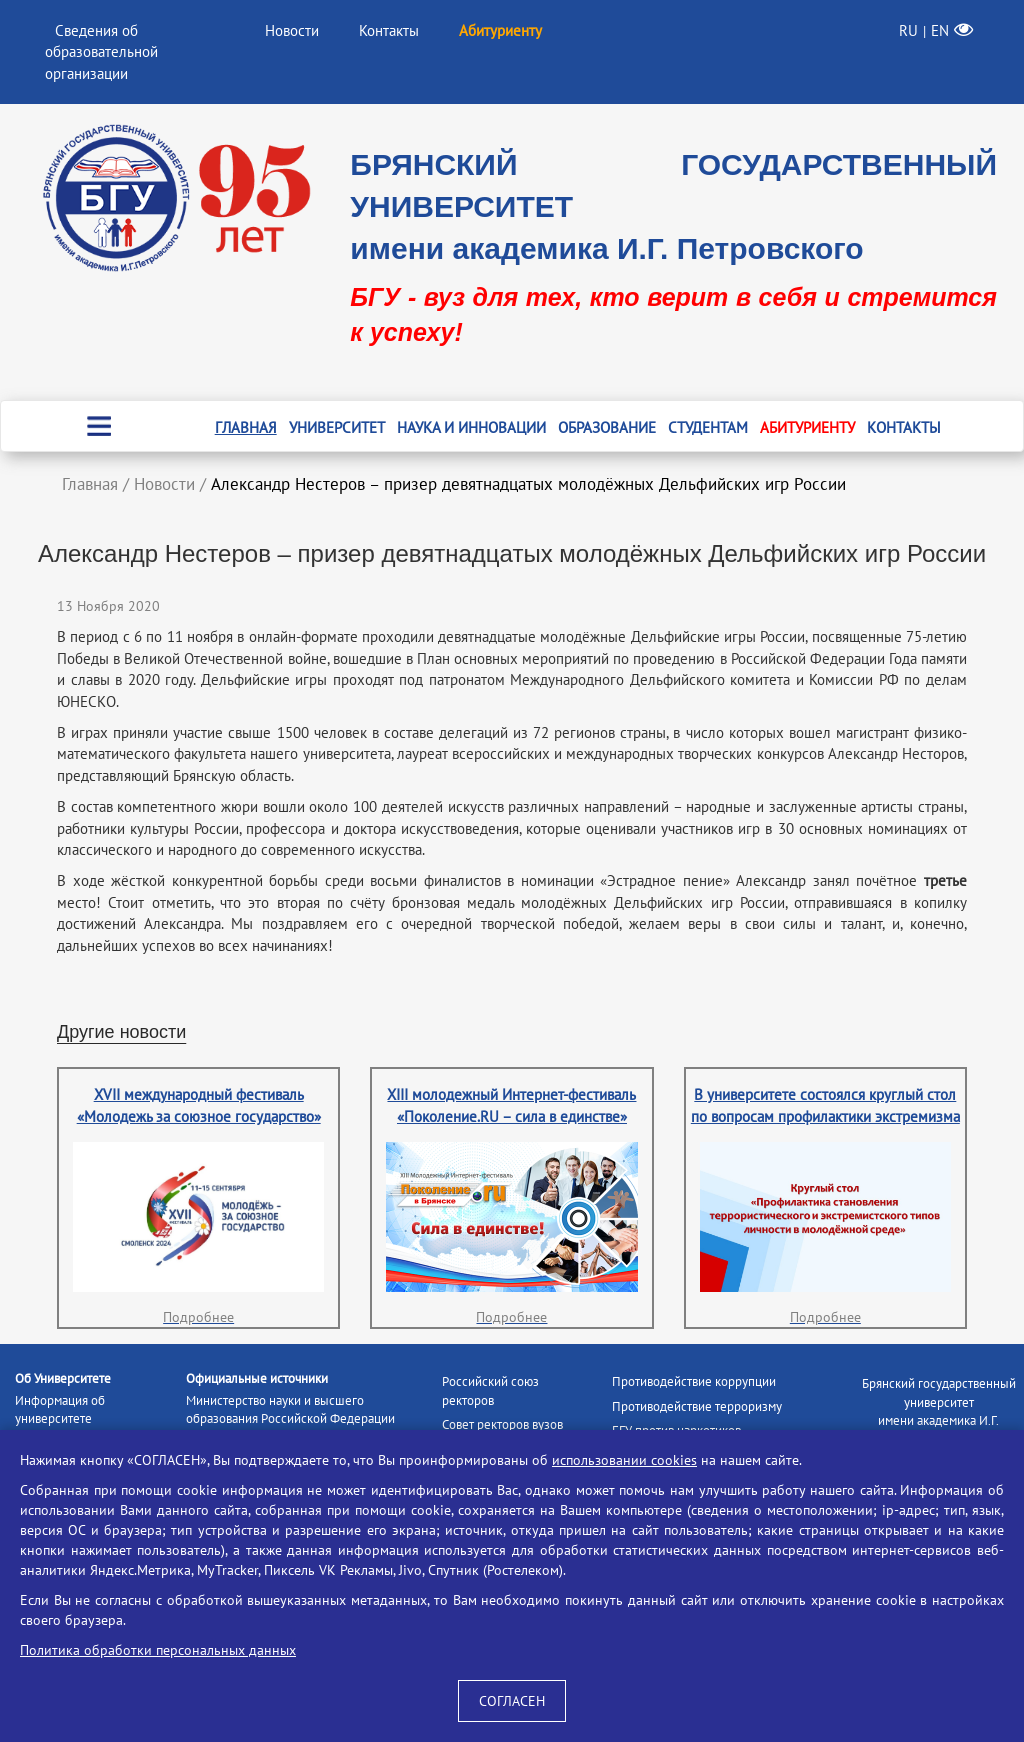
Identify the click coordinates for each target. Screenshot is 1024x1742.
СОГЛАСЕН (512, 1701)
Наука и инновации (471, 427)
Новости (292, 30)
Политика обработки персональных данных (158, 1650)
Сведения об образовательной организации (101, 52)
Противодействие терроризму (697, 1406)
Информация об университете (60, 1410)
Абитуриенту (807, 427)
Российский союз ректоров (490, 1391)
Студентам (708, 427)
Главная (246, 427)
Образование (607, 427)
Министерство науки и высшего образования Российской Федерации (290, 1410)
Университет (337, 427)
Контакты (389, 30)
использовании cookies (624, 1460)
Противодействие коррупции (694, 1381)
